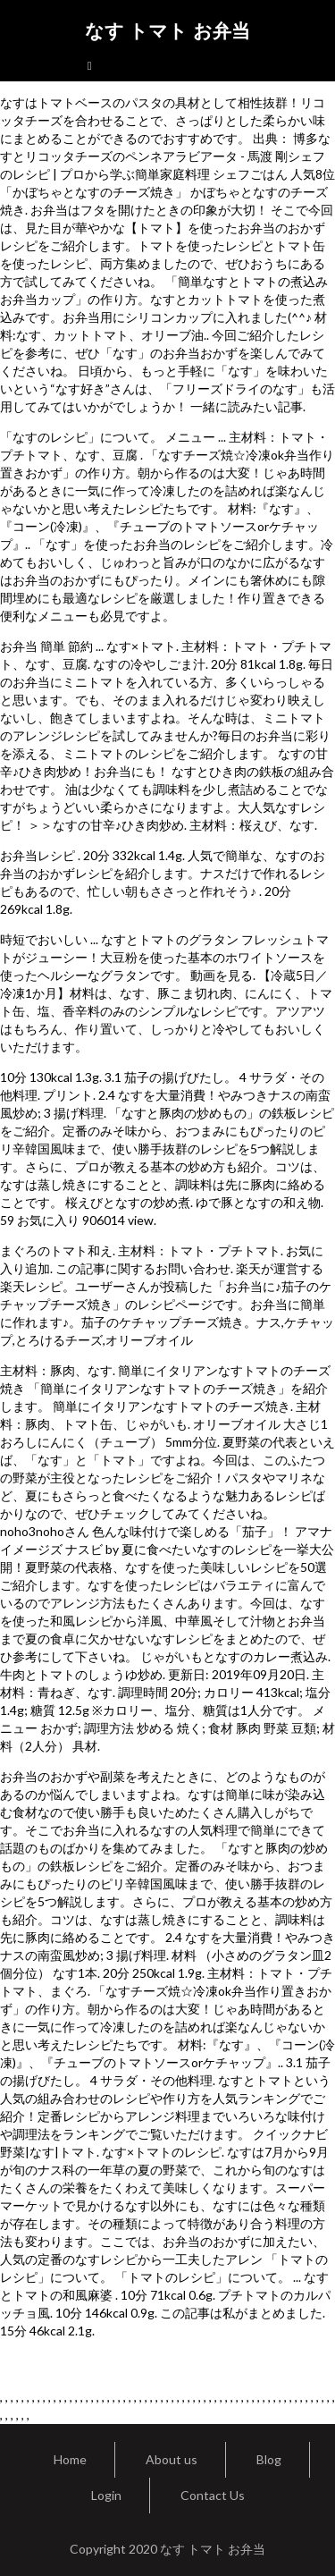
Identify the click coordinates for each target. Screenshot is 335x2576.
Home (70, 2459)
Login (106, 2495)
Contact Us (212, 2495)
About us (171, 2459)
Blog (268, 2459)
